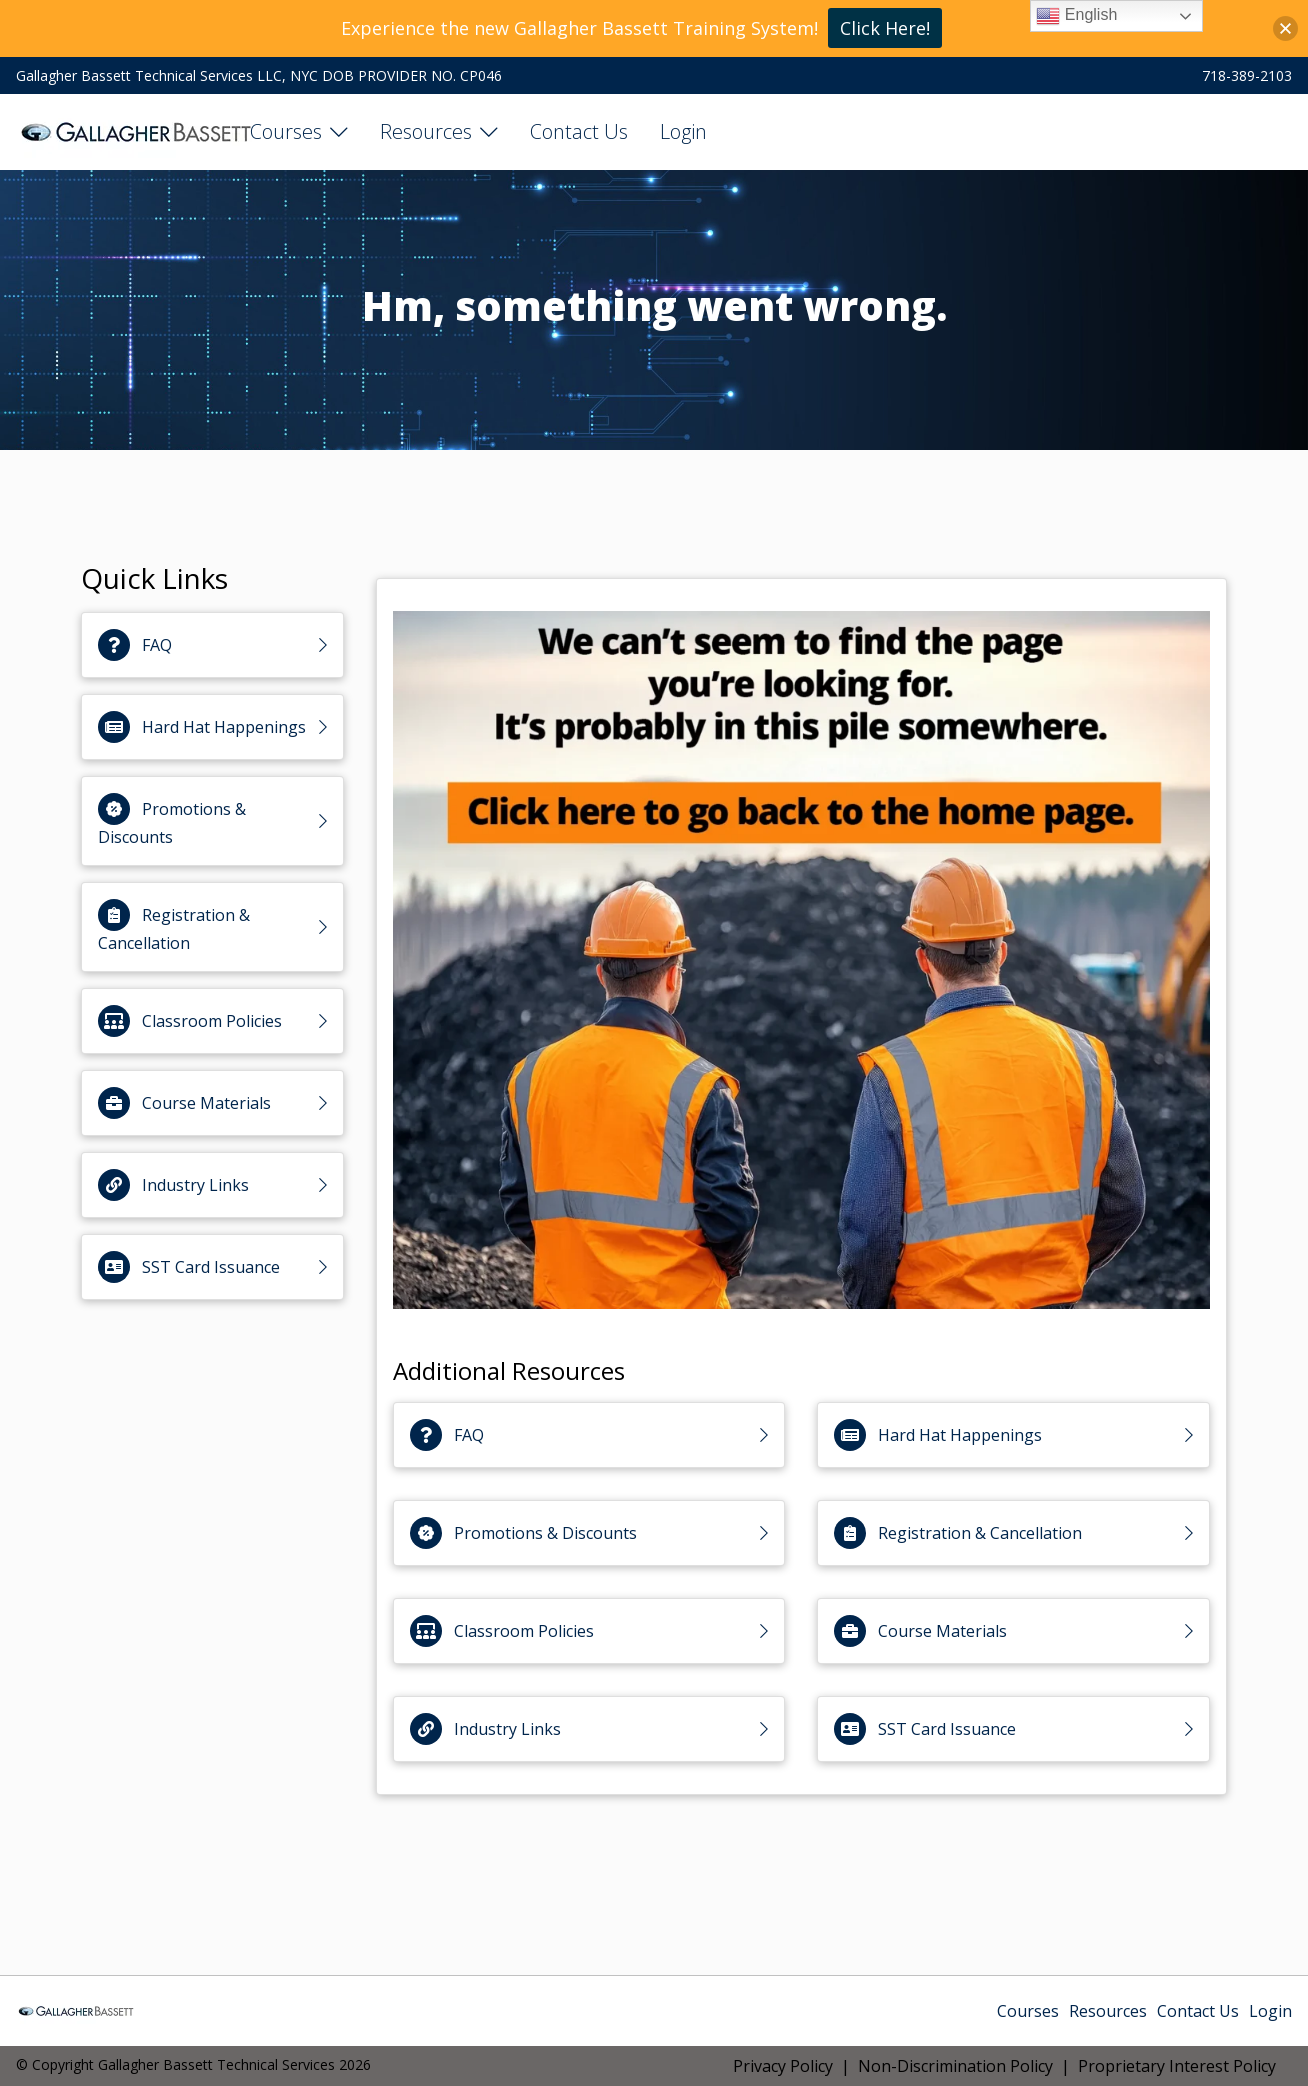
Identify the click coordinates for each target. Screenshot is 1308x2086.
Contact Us (579, 131)
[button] (1285, 28)
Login (683, 131)
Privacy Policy (783, 2066)
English (1076, 16)
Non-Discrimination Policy (955, 2066)
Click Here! (885, 28)
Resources (426, 131)
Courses (286, 131)
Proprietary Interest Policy (1177, 2066)
